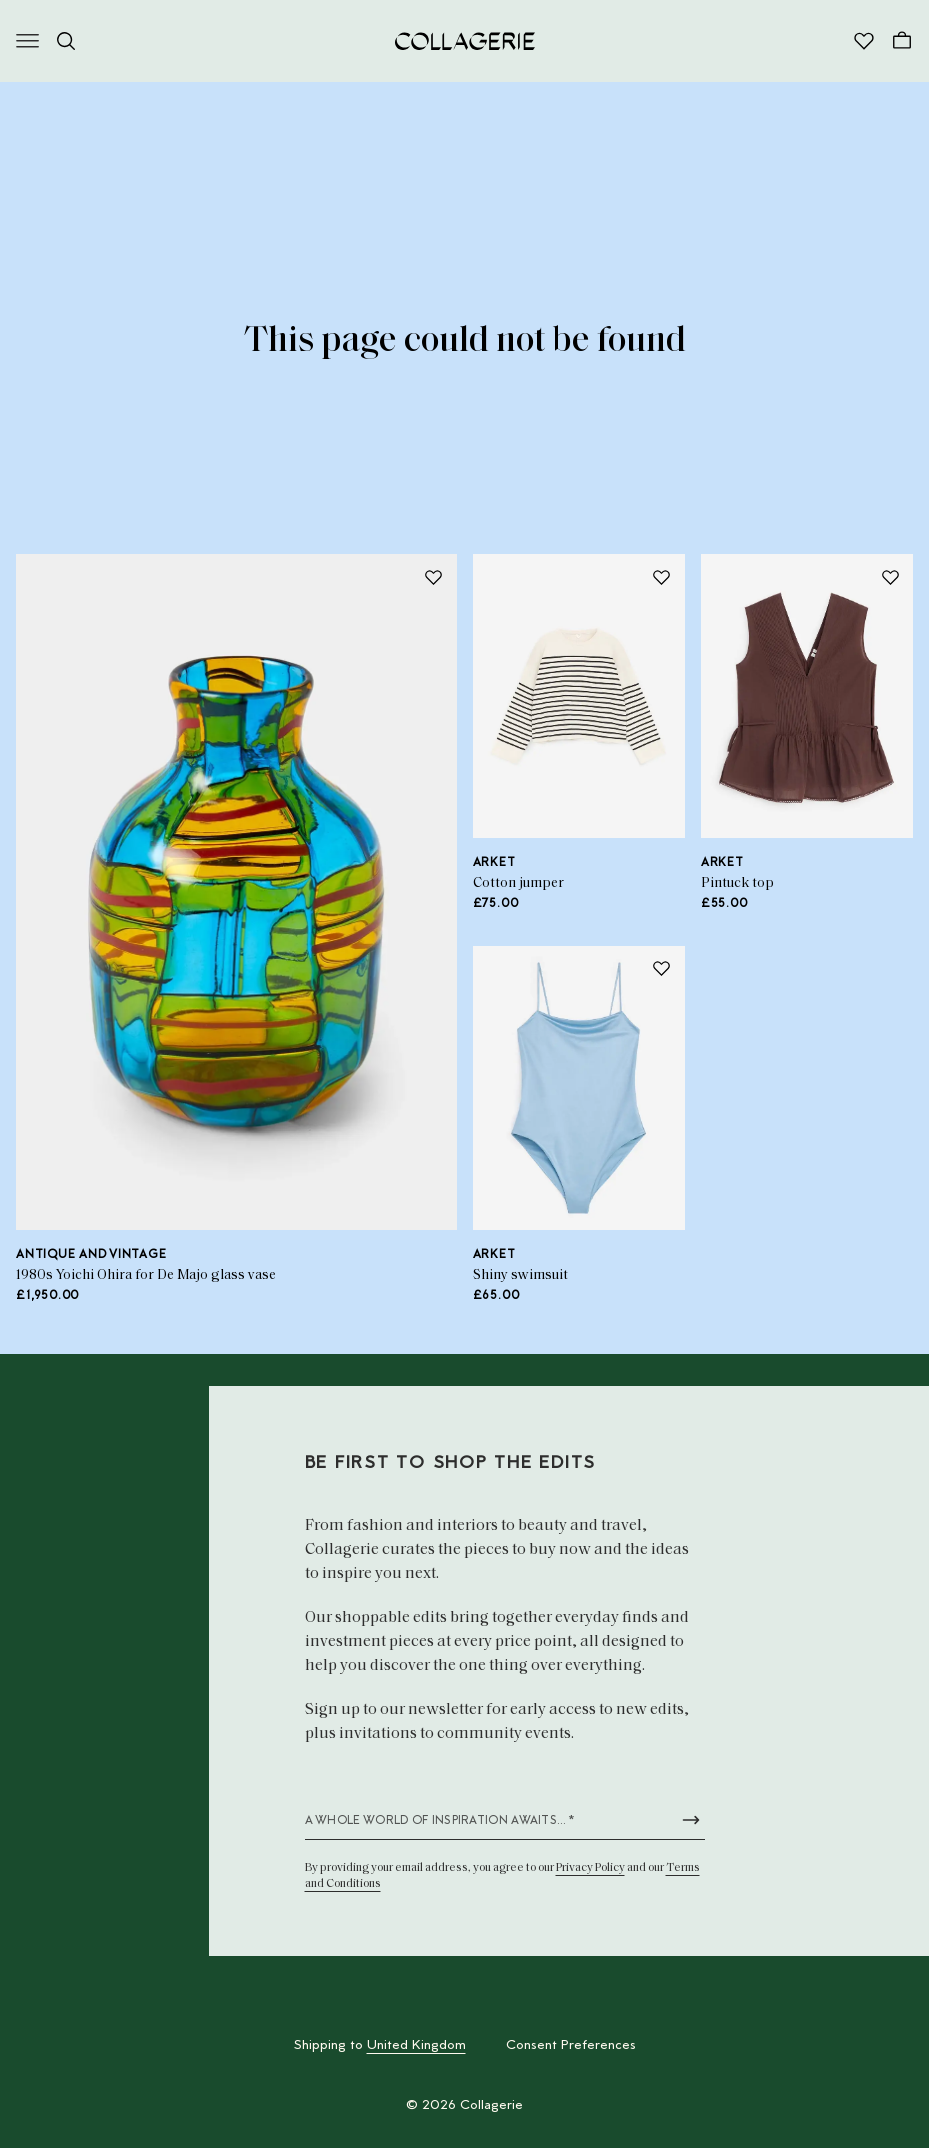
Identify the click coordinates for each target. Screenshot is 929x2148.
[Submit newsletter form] (691, 1820)
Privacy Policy (590, 1868)
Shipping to (380, 2046)
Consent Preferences (571, 2046)
